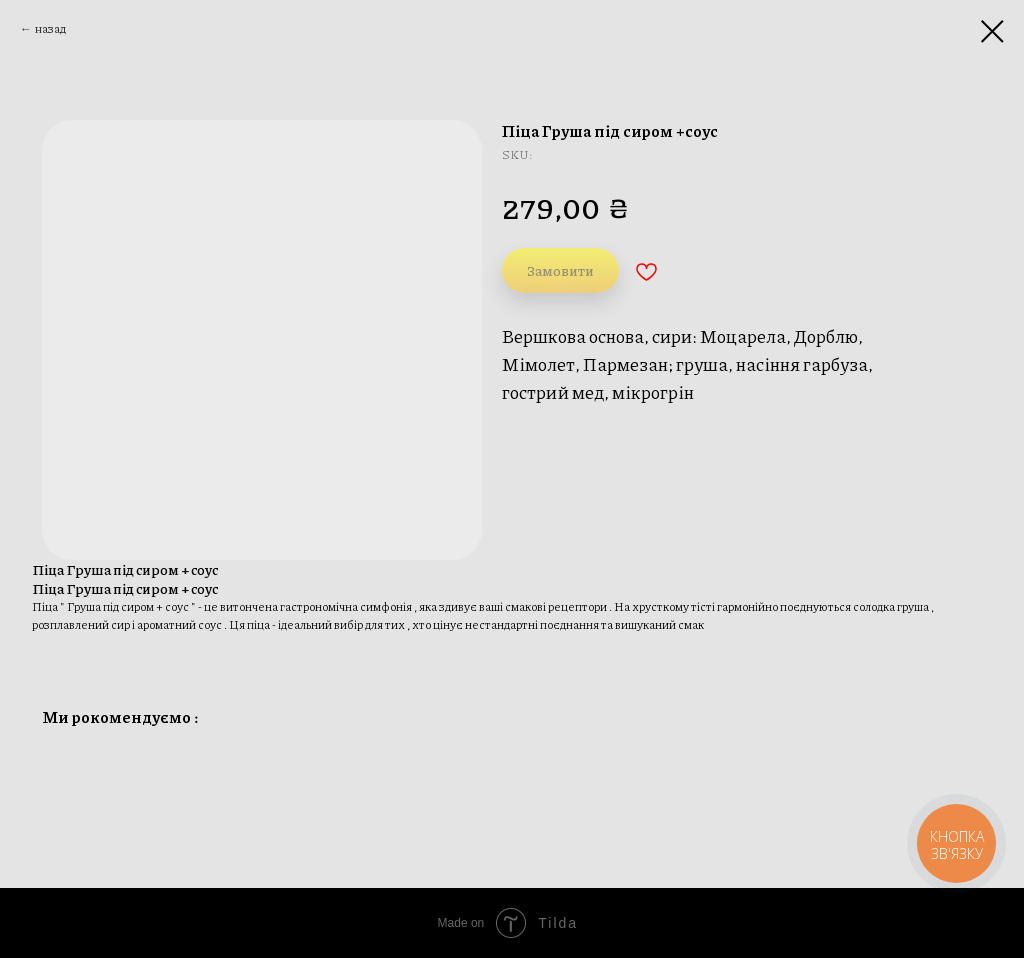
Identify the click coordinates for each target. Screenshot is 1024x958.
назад (50, 28)
